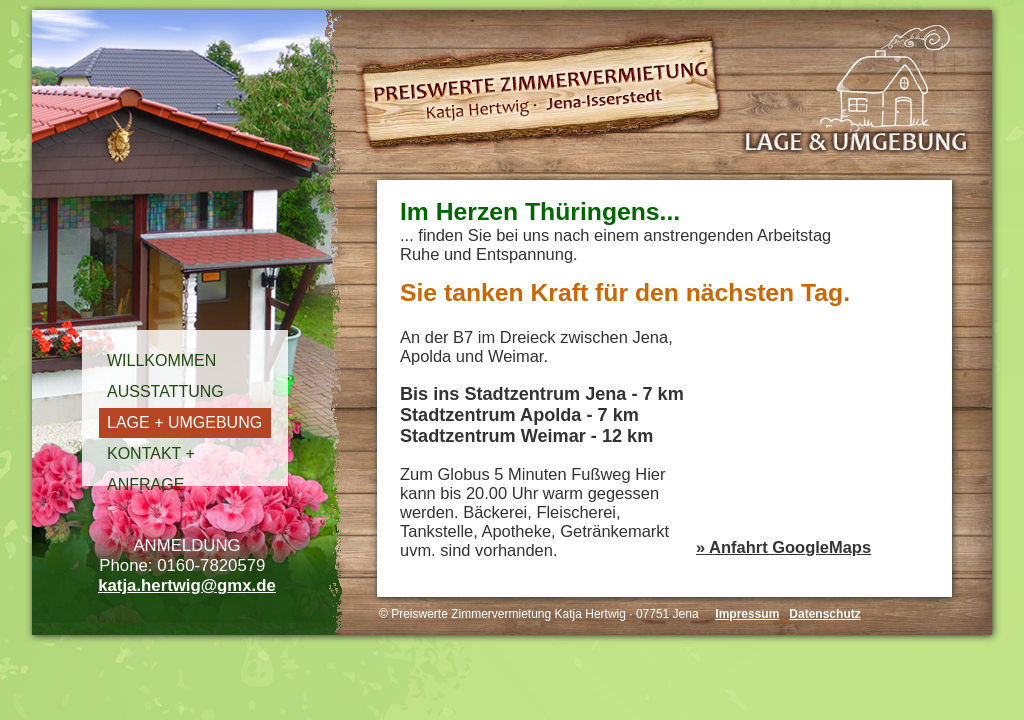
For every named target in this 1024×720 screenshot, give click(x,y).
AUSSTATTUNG (165, 391)
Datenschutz (824, 614)
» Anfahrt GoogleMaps (783, 547)
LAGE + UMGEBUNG (184, 422)
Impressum (747, 614)
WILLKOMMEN (161, 360)
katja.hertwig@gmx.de (187, 585)
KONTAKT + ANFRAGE (151, 457)
